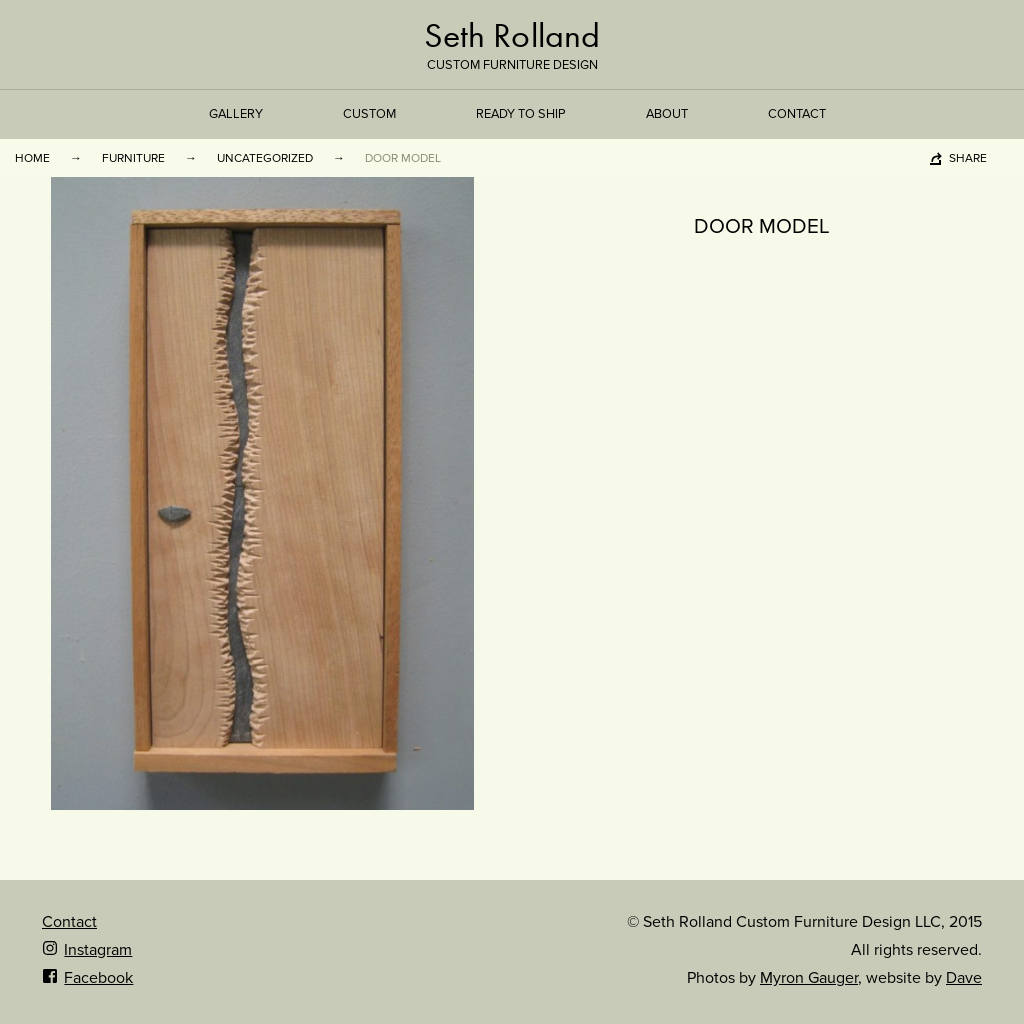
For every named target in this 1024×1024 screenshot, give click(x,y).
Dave (964, 978)
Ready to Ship (521, 114)
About (667, 114)
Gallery (236, 114)
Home (32, 158)
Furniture (133, 158)
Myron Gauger (809, 978)
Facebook (87, 978)
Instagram (87, 950)
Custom (369, 114)
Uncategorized (265, 158)
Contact (797, 114)
